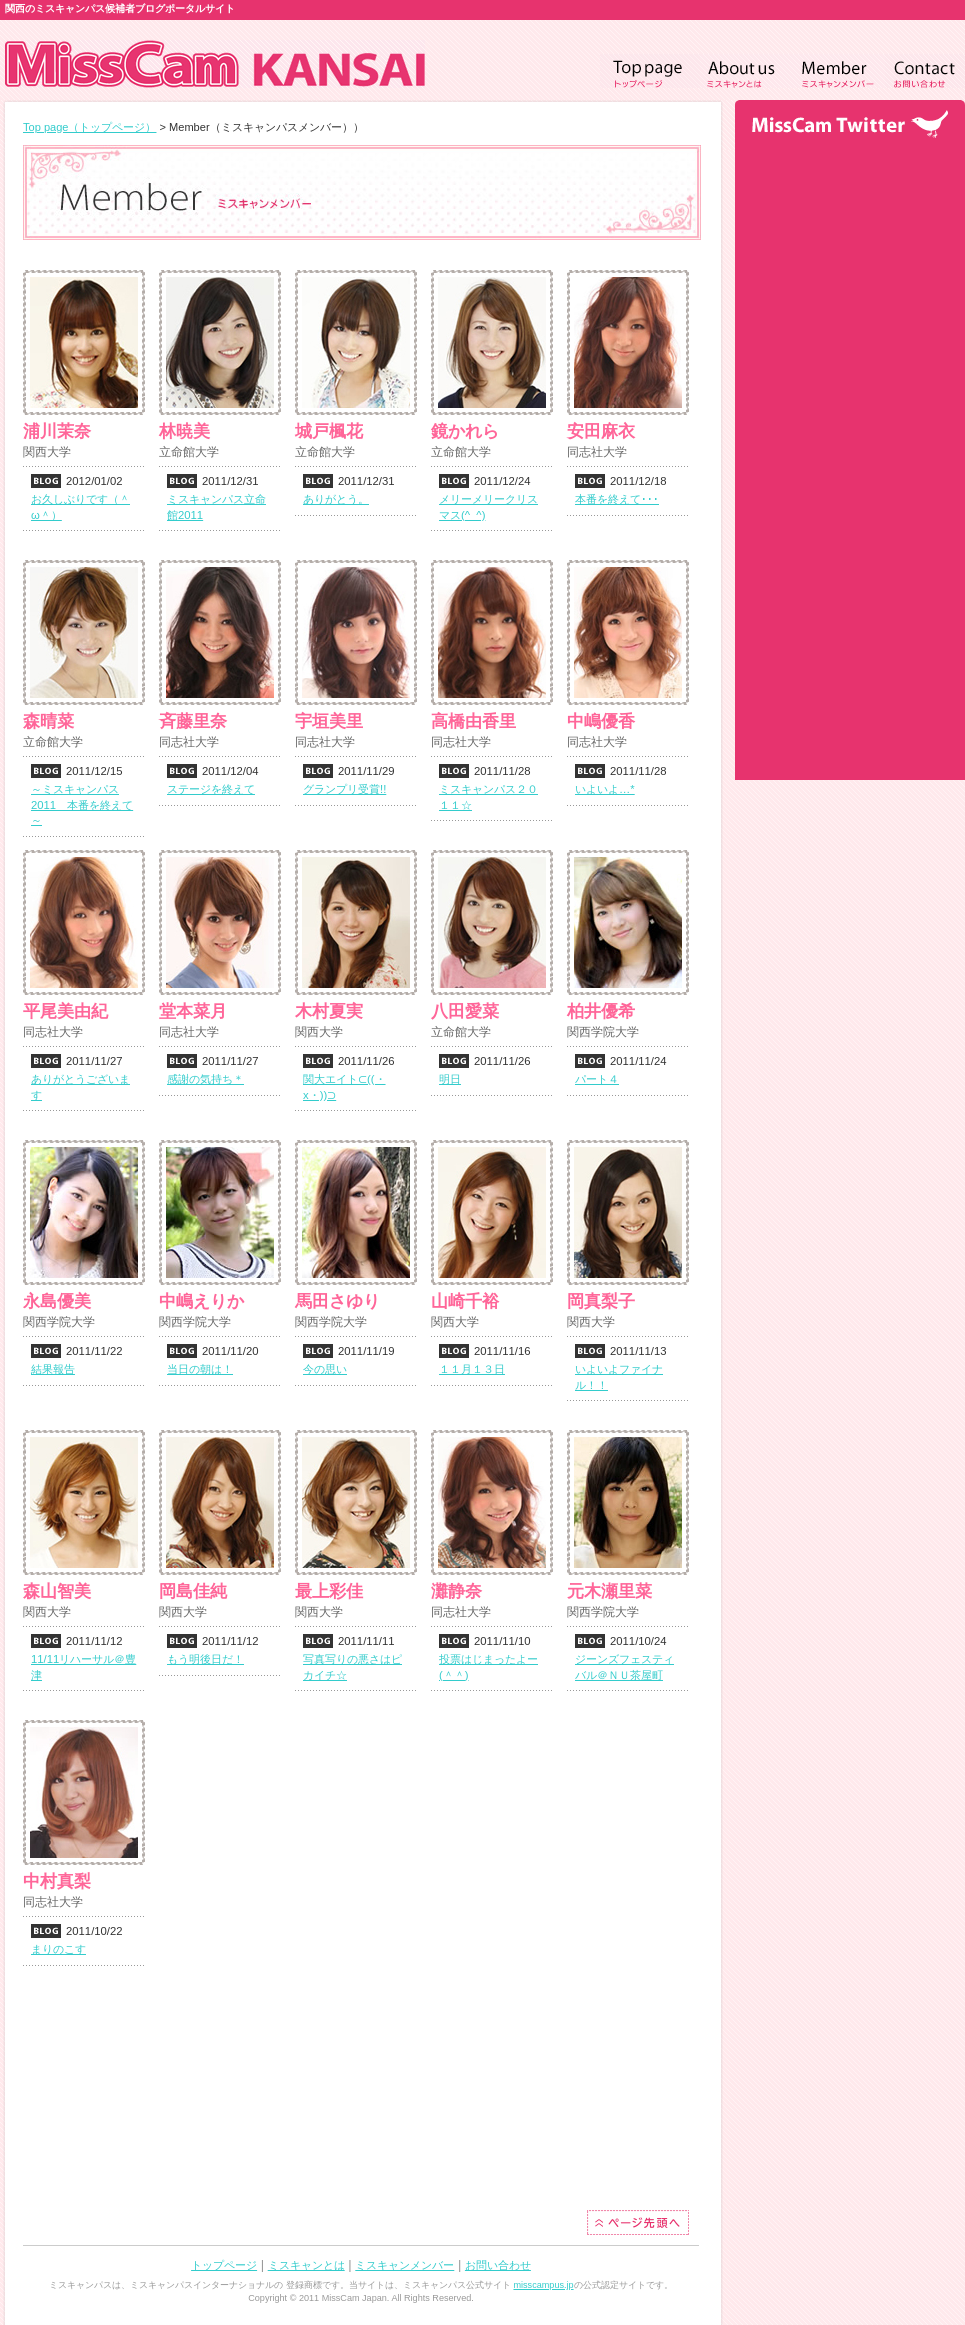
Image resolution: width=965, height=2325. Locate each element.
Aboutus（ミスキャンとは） (746, 71)
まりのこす (58, 1949)
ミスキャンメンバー (404, 2265)
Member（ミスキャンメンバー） (838, 71)
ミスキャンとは (306, 2265)
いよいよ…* (605, 789)
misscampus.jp (543, 2285)
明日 (450, 1079)
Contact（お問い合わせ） (925, 71)
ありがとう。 (336, 499)
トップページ (224, 2265)
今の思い (325, 1369)
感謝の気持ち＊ (205, 1079)
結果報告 (53, 1369)
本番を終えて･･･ (617, 499)
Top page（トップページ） (89, 127)
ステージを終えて (211, 789)
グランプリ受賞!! (344, 789)
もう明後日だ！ (205, 1659)
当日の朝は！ (200, 1369)
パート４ (597, 1079)
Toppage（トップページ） (650, 71)
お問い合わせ (498, 2265)
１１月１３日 (472, 1369)
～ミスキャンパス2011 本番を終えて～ (82, 805)
